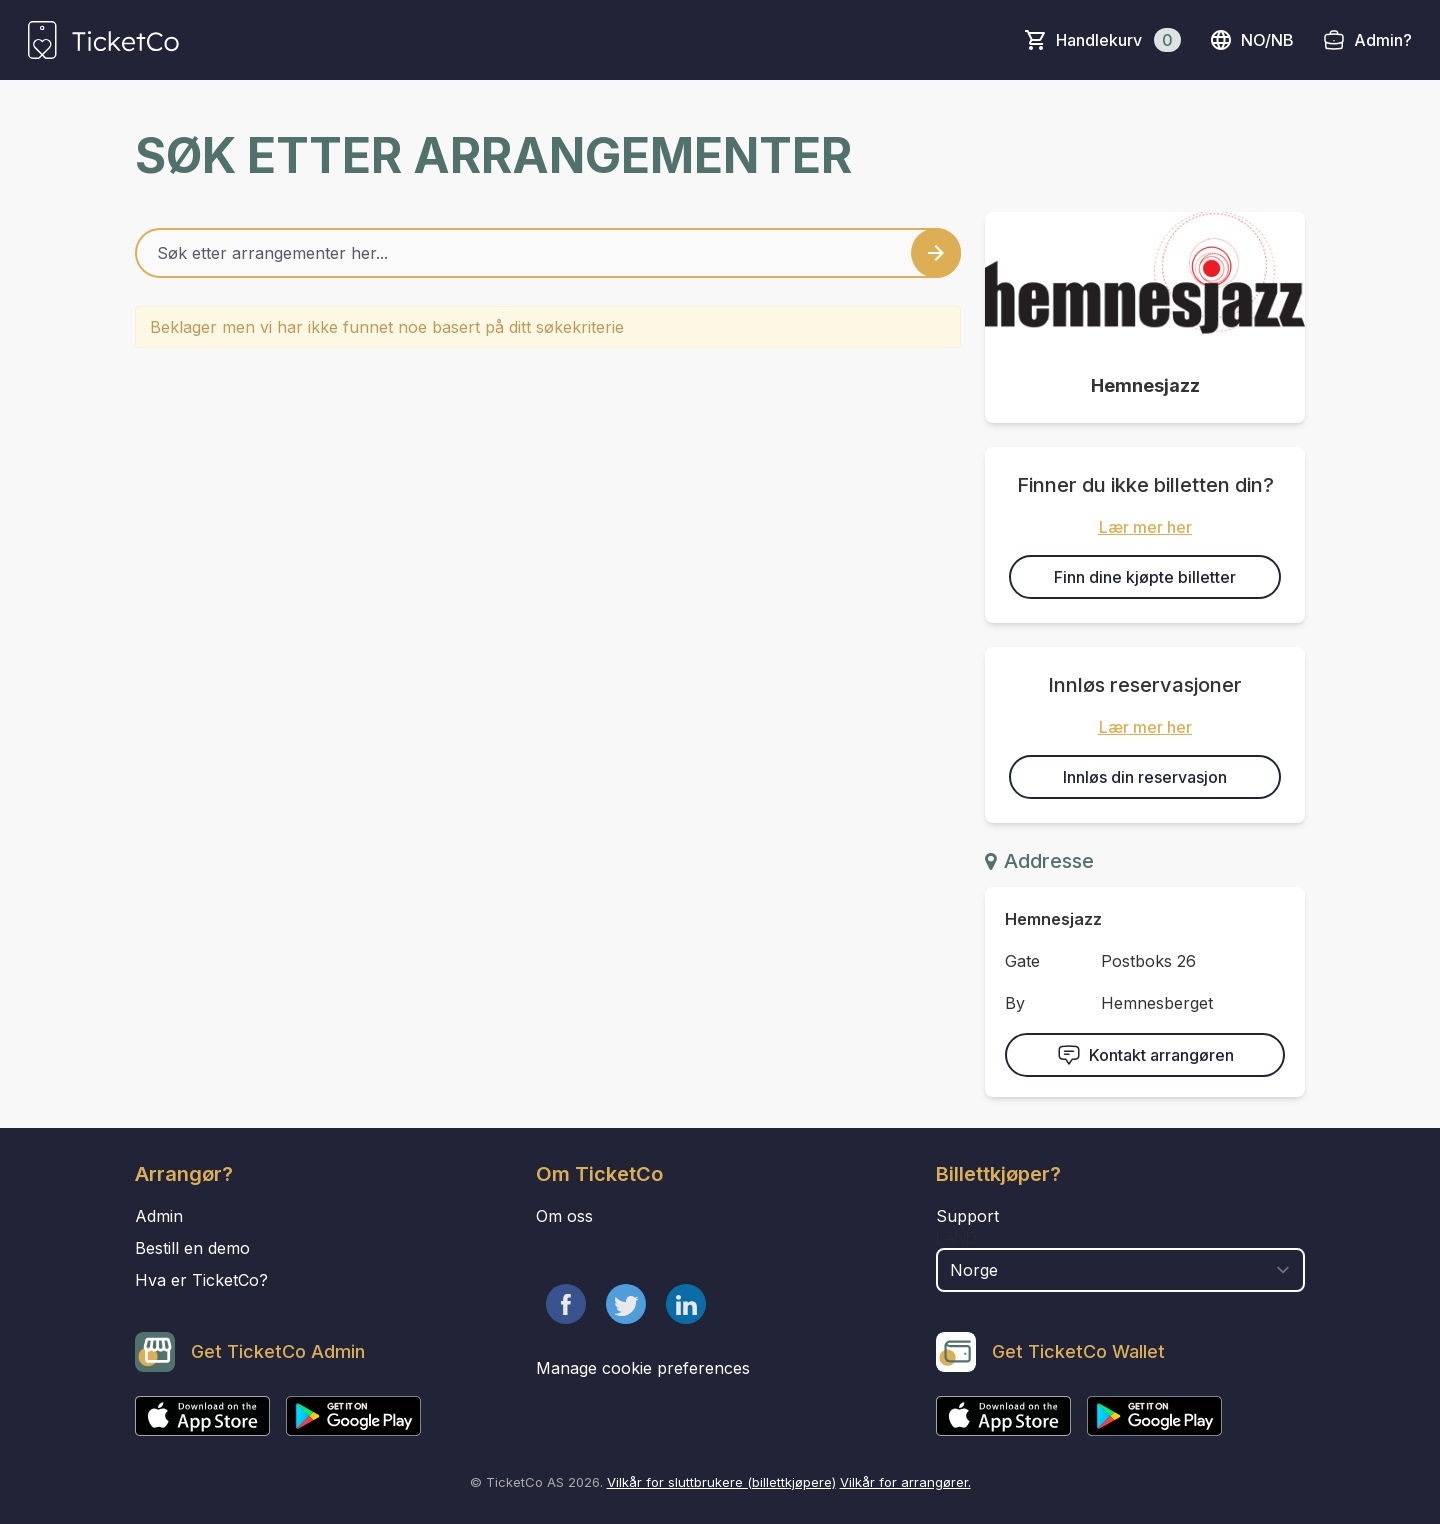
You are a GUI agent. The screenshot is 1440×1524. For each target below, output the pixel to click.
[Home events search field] (548, 253)
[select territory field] (1120, 1270)
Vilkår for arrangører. (905, 1482)
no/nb (1251, 40)
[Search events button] (936, 253)
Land (956, 1238)
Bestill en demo (192, 1248)
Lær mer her (1145, 527)
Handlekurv (1118, 40)
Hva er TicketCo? (201, 1280)
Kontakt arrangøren (1145, 1055)
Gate (1022, 961)
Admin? (1383, 40)
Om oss (564, 1216)
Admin (159, 1216)
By (1015, 1003)
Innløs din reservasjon (1145, 777)
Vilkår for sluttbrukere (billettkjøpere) (721, 1482)
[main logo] (103, 40)
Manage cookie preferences (643, 1368)
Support (967, 1216)
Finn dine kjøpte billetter (1145, 577)
